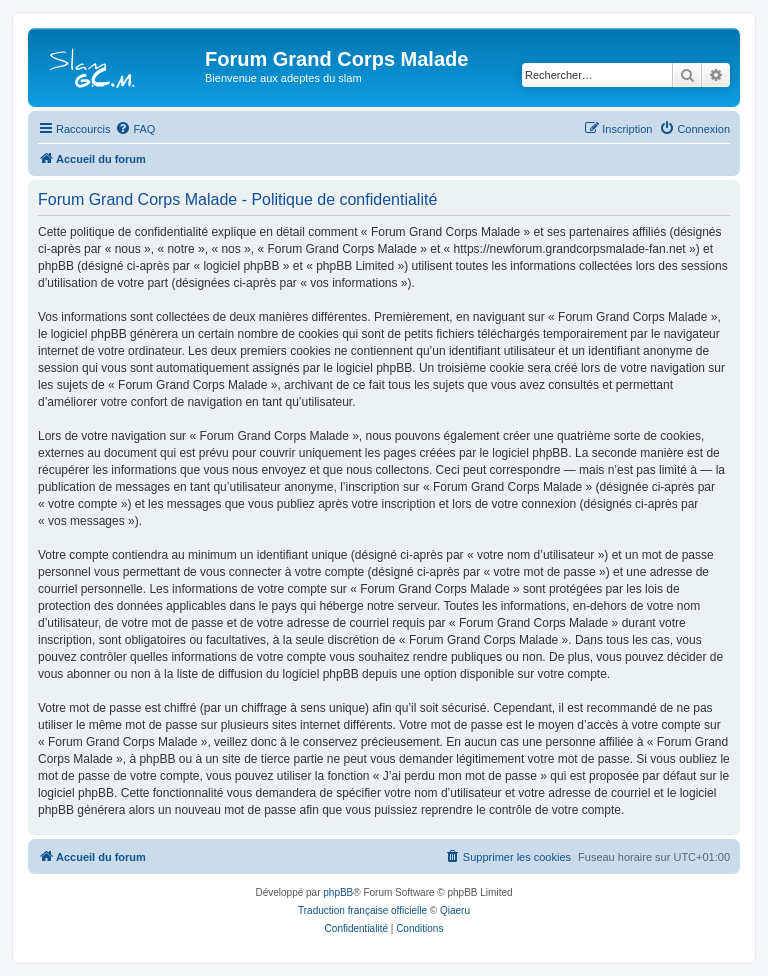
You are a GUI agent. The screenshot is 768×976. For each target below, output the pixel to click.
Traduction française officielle (362, 910)
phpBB (338, 892)
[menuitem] (135, 129)
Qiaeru (455, 910)
